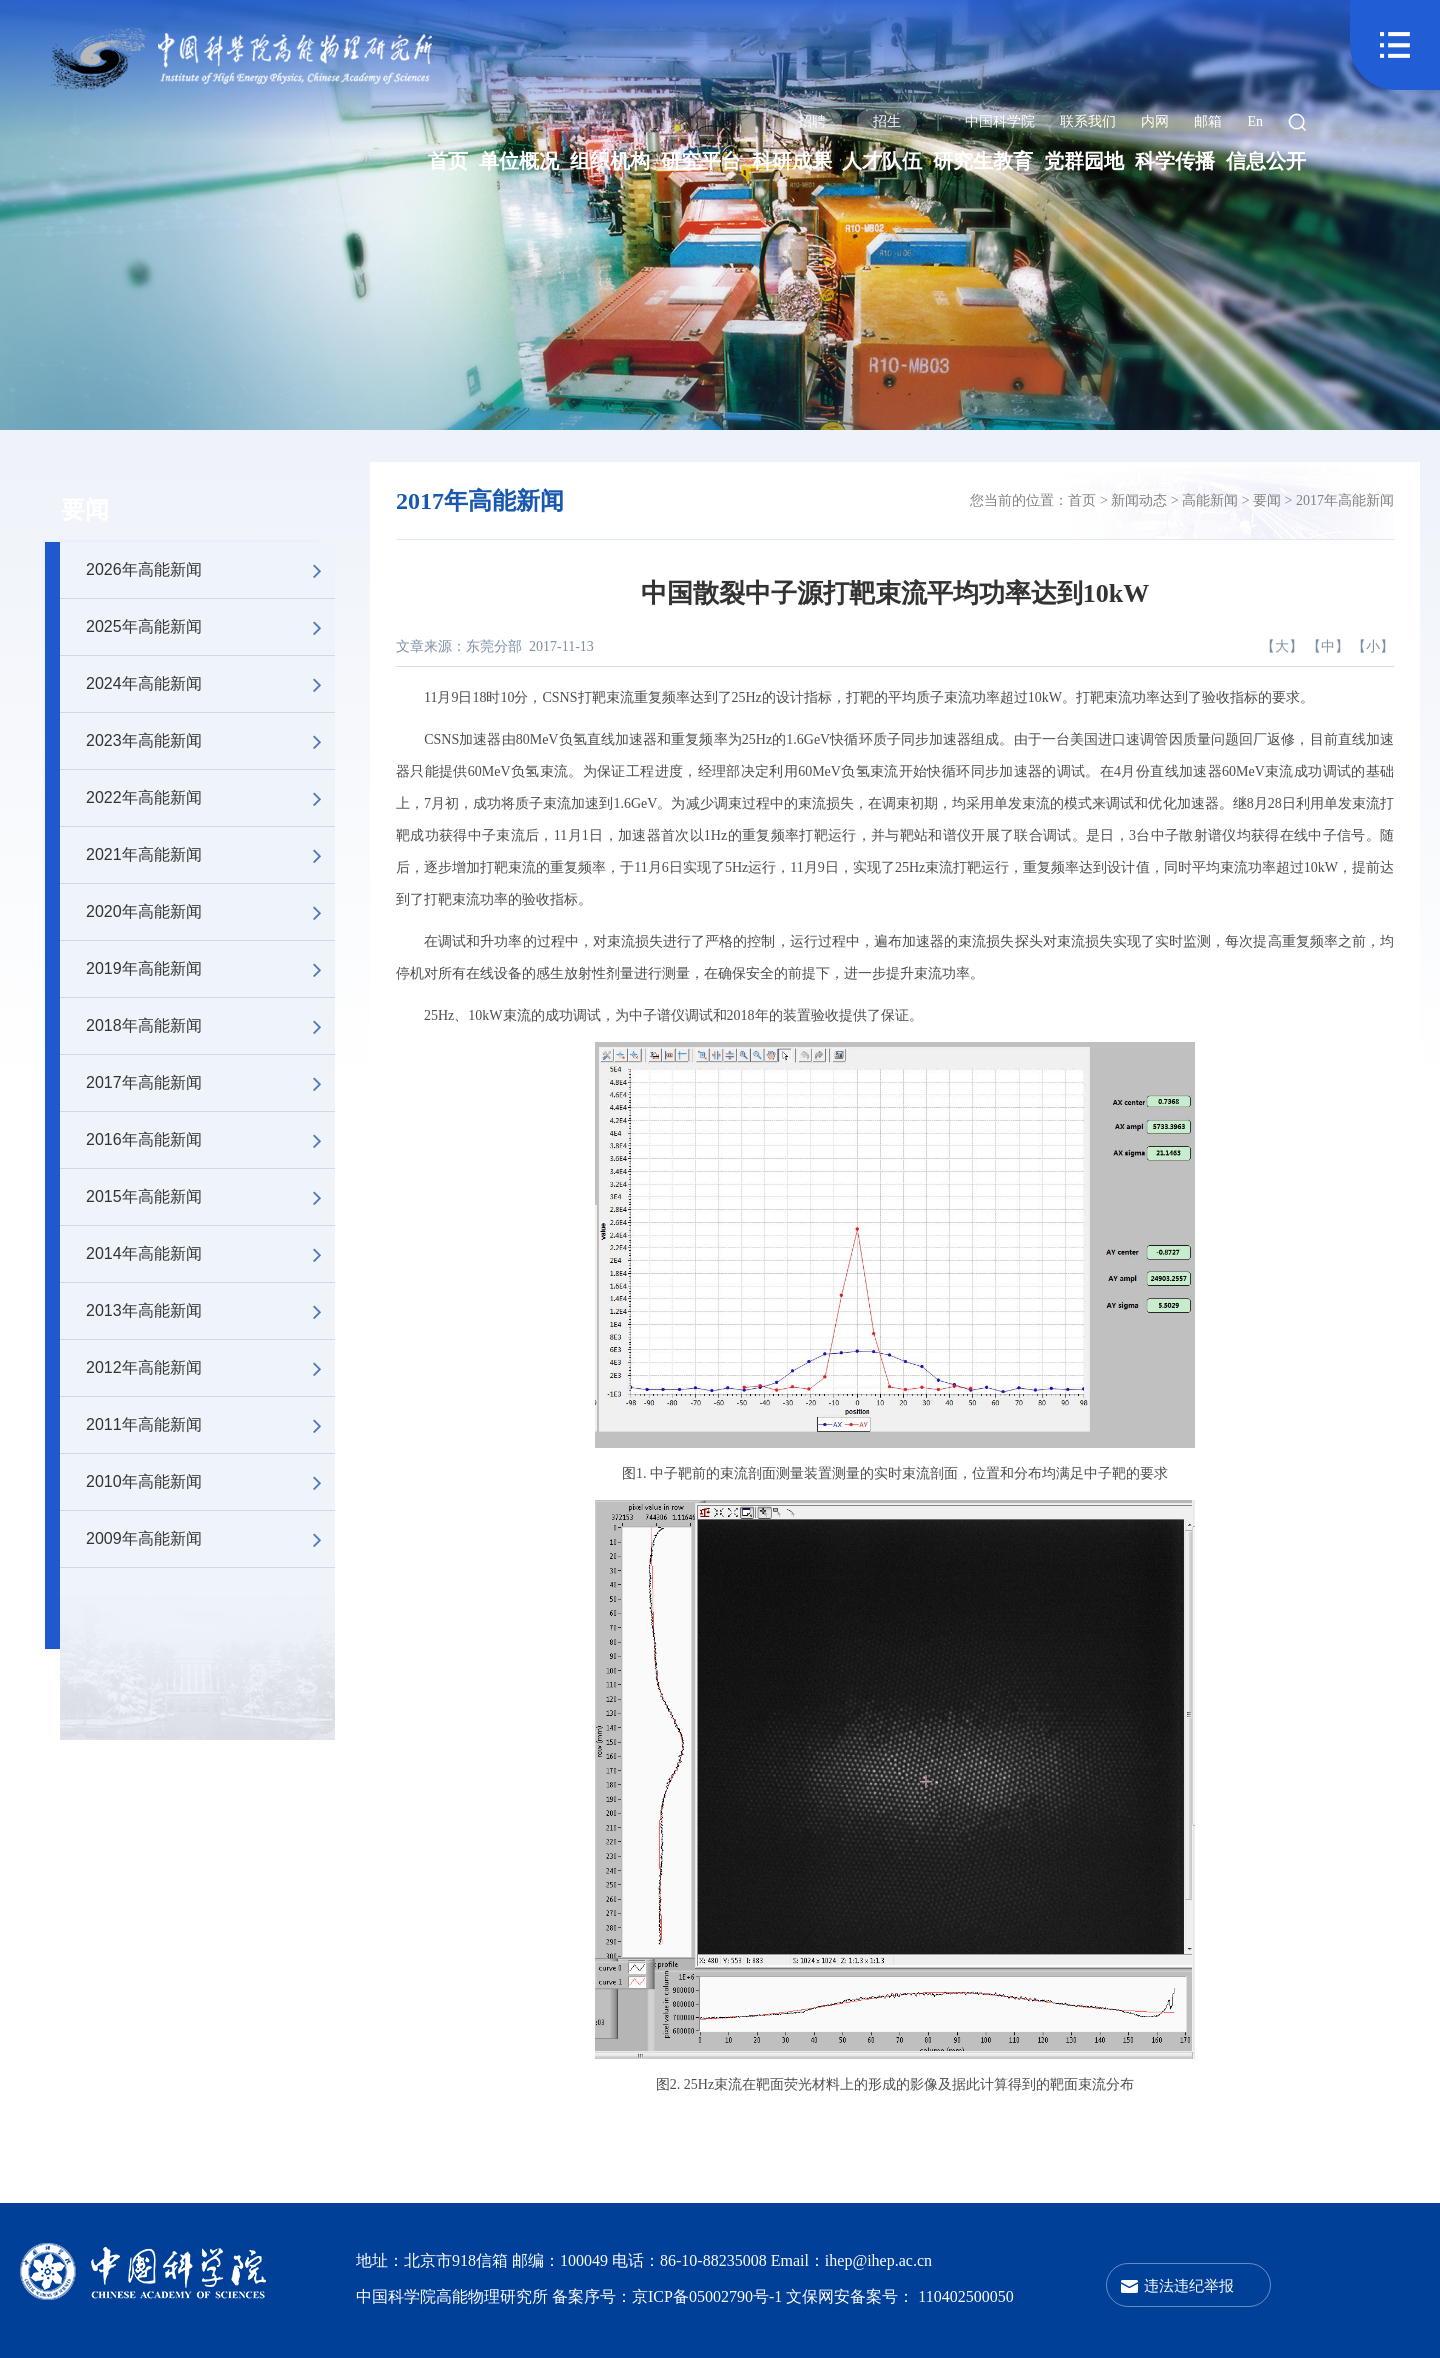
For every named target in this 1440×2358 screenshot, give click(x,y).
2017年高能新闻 (210, 1083)
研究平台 (701, 161)
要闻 (85, 510)
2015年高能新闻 (210, 1197)
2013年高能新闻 (210, 1311)
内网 (1155, 121)
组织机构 (610, 161)
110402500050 (965, 2296)
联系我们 (1088, 121)
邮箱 (1208, 121)
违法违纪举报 (1189, 2285)
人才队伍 (882, 161)
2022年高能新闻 (210, 798)
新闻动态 (1139, 500)
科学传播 (1175, 161)
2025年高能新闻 (210, 627)
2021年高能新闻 (210, 855)
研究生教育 (983, 161)
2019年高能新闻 (210, 969)
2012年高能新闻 (210, 1368)
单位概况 (519, 161)
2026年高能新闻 (210, 570)
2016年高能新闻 (210, 1140)
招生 (887, 121)
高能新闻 (1210, 500)
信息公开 (1266, 161)
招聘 (812, 121)
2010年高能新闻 (210, 1482)
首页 (448, 161)
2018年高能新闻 (210, 1026)
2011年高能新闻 (210, 1425)
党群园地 (1084, 161)
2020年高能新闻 (210, 912)
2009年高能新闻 (210, 1539)
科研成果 (792, 161)
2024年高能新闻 (210, 684)
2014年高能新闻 (210, 1254)
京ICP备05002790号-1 (709, 2296)
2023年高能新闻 (210, 741)
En (1255, 121)
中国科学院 (1000, 121)
